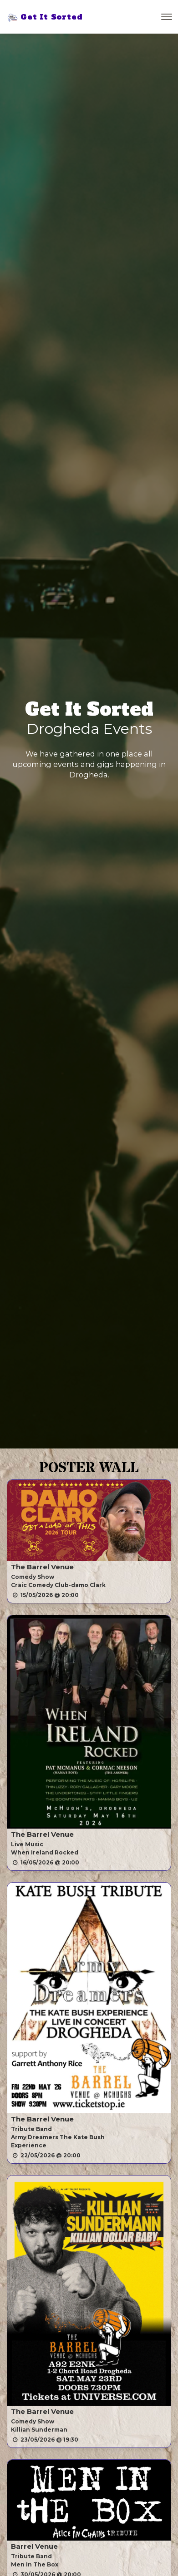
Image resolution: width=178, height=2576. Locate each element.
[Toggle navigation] (166, 16)
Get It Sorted (44, 17)
